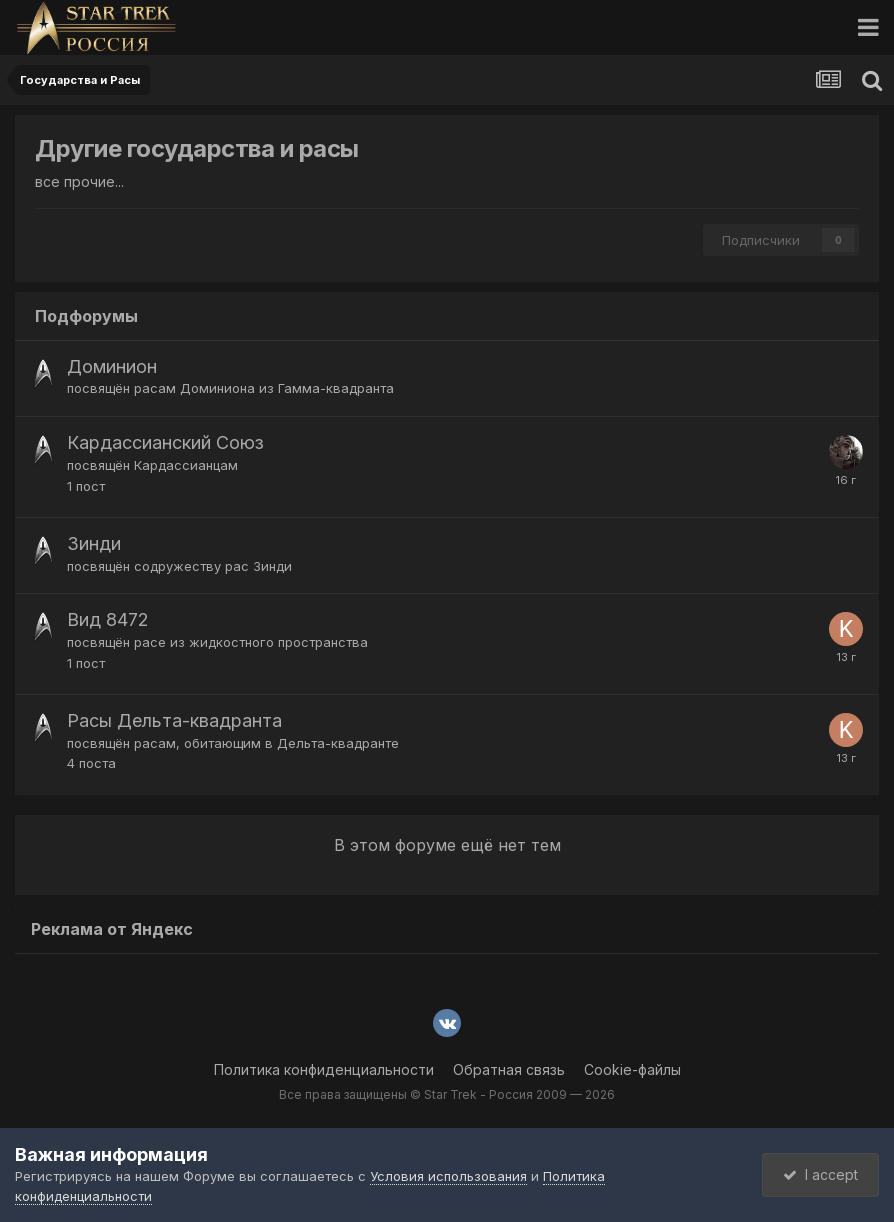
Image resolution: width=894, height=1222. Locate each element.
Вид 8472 (108, 619)
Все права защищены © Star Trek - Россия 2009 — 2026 (447, 1094)
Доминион (112, 366)
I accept (820, 1174)
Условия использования (448, 1176)
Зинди (94, 543)
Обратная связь (509, 1069)
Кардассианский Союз (165, 442)
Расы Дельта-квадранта (174, 720)
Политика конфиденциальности (324, 1069)
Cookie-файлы (632, 1069)
